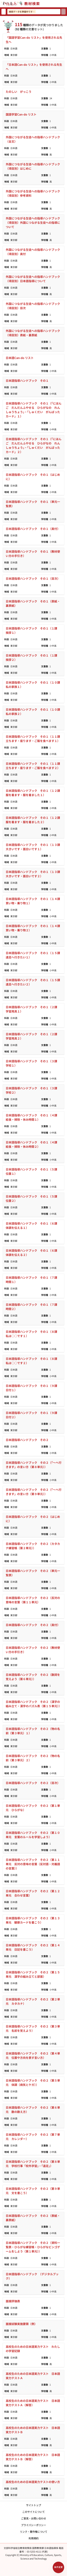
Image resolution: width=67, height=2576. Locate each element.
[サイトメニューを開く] (65, 3)
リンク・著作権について (33, 2531)
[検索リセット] (3, 12)
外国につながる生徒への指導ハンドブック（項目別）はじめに (33, 166)
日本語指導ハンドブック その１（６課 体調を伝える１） (33, 1225)
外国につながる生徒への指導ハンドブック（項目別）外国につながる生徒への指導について (33, 222)
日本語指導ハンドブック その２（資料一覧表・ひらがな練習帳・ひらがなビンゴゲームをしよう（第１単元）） (33, 2246)
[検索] (63, 12)
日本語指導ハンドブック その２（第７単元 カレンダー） (33, 2136)
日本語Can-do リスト (20, 358)
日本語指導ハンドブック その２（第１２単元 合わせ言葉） (33, 1893)
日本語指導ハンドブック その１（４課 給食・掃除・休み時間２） (33, 1144)
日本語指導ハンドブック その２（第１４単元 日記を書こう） (33, 1947)
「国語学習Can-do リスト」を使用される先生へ (34, 39)
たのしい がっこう (18, 91)
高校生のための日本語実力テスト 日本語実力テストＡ (33, 2375)
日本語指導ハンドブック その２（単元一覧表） (33, 1573)
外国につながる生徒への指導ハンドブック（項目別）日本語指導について (33, 278)
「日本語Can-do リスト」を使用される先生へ (34, 66)
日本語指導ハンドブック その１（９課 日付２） (33, 1415)
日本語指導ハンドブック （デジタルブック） (32, 2276)
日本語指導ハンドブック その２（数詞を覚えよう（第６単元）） (33, 1676)
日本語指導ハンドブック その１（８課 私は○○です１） (33, 1333)
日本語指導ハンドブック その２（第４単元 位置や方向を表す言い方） (33, 2055)
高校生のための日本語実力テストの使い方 (33, 2482)
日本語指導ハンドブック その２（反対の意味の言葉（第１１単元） (33, 1600)
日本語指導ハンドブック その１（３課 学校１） (33, 1063)
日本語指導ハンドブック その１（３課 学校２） (33, 1090)
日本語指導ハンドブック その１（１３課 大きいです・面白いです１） (34, 846)
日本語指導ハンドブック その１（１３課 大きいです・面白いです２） (34, 874)
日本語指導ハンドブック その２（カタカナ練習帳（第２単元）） (33, 1545)
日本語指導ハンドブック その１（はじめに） (33, 476)
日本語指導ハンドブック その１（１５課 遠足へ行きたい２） (34, 982)
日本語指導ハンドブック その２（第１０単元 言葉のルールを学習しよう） (33, 1834)
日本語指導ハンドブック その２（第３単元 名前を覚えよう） (33, 2028)
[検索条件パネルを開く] (58, 2567)
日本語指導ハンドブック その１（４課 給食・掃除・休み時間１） (33, 1117)
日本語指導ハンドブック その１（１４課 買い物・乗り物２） (34, 928)
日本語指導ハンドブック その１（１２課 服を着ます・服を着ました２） (34, 819)
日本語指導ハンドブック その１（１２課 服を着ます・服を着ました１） (34, 792)
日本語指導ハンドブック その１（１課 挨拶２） (33, 657)
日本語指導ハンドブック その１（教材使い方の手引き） (33, 553)
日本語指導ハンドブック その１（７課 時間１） (33, 1279)
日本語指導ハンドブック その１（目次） (33, 578)
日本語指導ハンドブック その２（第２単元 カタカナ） (33, 2001)
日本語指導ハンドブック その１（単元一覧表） (33, 503)
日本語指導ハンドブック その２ (27, 1440)
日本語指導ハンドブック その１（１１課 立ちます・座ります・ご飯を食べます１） (34, 738)
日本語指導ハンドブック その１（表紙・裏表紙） (33, 603)
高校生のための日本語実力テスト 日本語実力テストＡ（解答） (33, 2402)
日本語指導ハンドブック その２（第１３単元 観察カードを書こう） (33, 1920)
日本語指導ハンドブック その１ (27, 380)
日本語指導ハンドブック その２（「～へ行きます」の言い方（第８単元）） (33, 1464)
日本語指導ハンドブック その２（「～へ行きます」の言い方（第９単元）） (33, 1491)
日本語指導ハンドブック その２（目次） (33, 1783)
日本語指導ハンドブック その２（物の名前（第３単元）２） (33, 1758)
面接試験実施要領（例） (21, 2324)
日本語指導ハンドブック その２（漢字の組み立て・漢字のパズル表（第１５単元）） (33, 1703)
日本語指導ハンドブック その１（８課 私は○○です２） (33, 1360)
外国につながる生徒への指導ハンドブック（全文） (33, 139)
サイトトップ (33, 2505)
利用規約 (34, 2538)
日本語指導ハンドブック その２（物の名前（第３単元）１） (33, 1731)
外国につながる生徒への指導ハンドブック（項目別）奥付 (33, 251)
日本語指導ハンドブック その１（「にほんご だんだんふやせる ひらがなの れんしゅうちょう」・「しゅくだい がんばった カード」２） (34, 445)
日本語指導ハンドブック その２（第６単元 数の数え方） (33, 2109)
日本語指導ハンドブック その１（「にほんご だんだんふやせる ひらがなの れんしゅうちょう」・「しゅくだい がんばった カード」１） (34, 409)
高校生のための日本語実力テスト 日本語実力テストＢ (33, 2430)
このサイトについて (33, 2511)
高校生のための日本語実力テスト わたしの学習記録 (33, 2348)
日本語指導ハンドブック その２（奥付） (33, 1625)
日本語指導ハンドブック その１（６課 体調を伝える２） (33, 1252)
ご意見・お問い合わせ (33, 2518)
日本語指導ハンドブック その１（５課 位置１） (33, 1171)
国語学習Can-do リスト (21, 114)
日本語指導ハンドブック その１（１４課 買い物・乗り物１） (34, 901)
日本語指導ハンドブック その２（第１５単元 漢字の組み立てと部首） (33, 1974)
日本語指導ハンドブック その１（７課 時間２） (33, 1306)
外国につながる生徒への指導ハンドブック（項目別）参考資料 (33, 193)
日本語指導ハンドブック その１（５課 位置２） (33, 1198)
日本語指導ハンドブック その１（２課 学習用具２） (33, 1036)
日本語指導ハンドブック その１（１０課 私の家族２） (34, 711)
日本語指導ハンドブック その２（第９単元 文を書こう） (33, 2190)
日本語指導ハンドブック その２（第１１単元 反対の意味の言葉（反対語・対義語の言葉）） (33, 1863)
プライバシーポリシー (33, 2525)
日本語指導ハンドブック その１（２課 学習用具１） (33, 1009)
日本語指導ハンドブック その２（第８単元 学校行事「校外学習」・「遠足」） (33, 2163)
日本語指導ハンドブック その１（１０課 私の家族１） (34, 684)
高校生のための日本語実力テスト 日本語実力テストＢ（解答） (33, 2457)
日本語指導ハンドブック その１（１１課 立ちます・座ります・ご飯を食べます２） (34, 765)
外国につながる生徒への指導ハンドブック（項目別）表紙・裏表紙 (33, 333)
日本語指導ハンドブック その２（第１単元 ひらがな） (33, 1807)
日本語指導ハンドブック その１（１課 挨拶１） (33, 630)
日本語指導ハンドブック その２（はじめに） (33, 1518)
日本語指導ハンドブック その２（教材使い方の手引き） (33, 1649)
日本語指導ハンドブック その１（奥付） (33, 528)
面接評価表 (13, 2301)
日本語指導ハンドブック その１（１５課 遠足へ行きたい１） (34, 955)
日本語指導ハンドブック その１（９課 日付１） (33, 1387)
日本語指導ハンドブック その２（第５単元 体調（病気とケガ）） (33, 2082)
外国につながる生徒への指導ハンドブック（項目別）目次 (33, 305)
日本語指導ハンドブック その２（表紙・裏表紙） (33, 2217)
